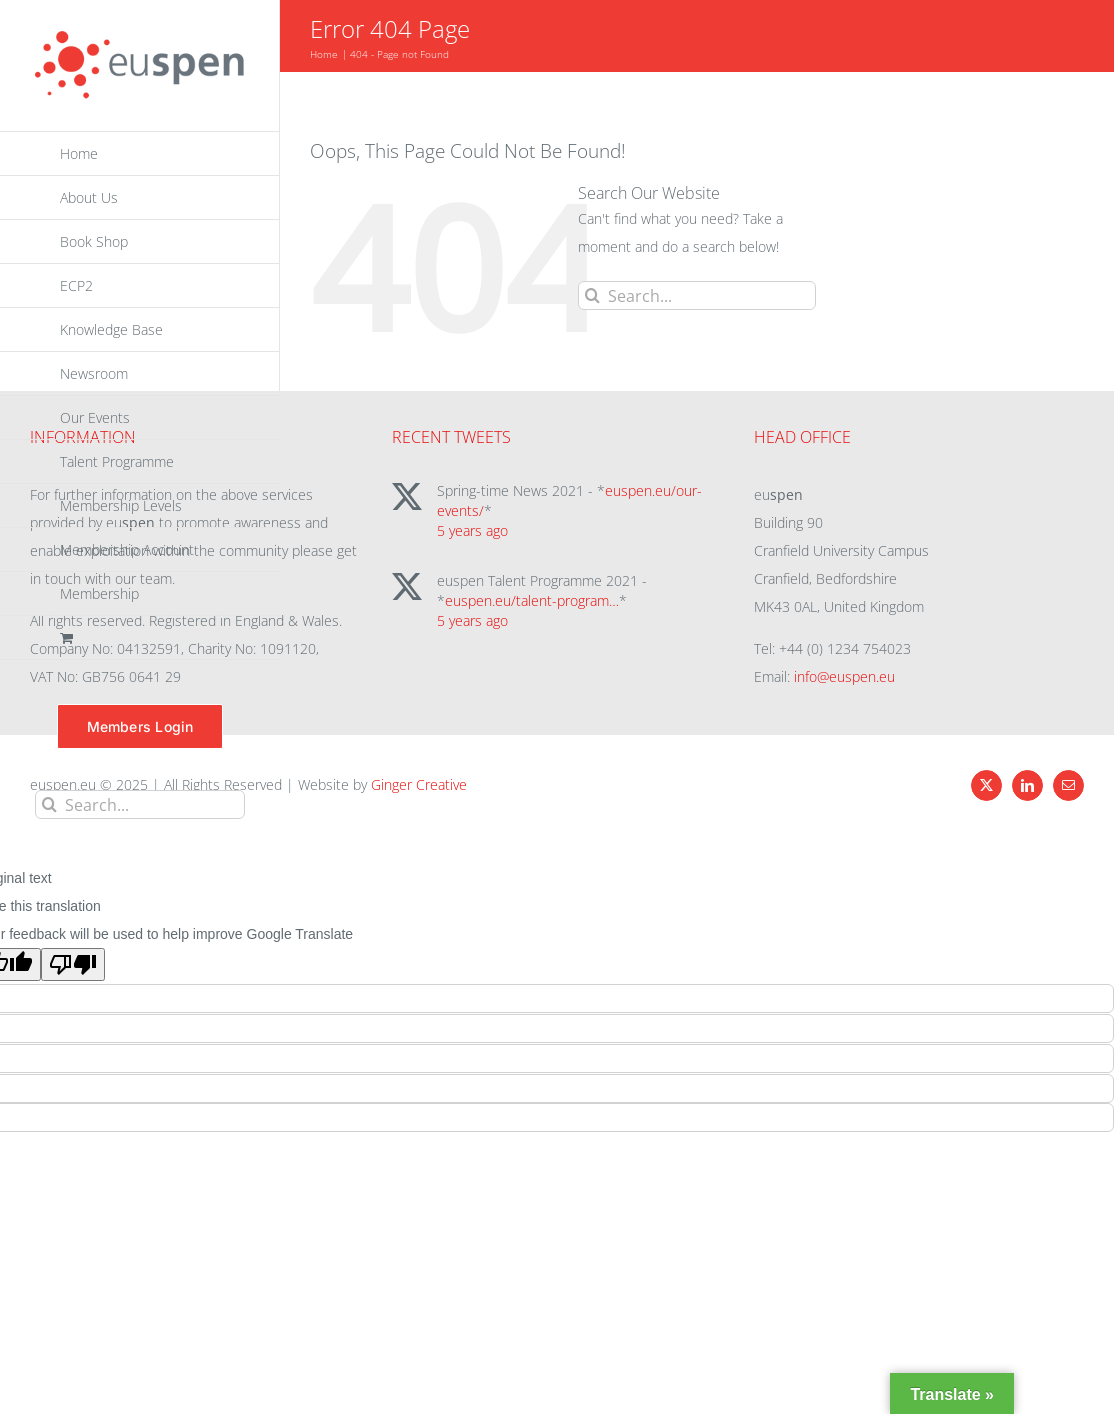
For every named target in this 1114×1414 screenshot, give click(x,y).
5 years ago (472, 530)
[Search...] (140, 804)
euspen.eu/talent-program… (532, 600)
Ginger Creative (419, 784)
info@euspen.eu (844, 676)
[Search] (49, 804)
